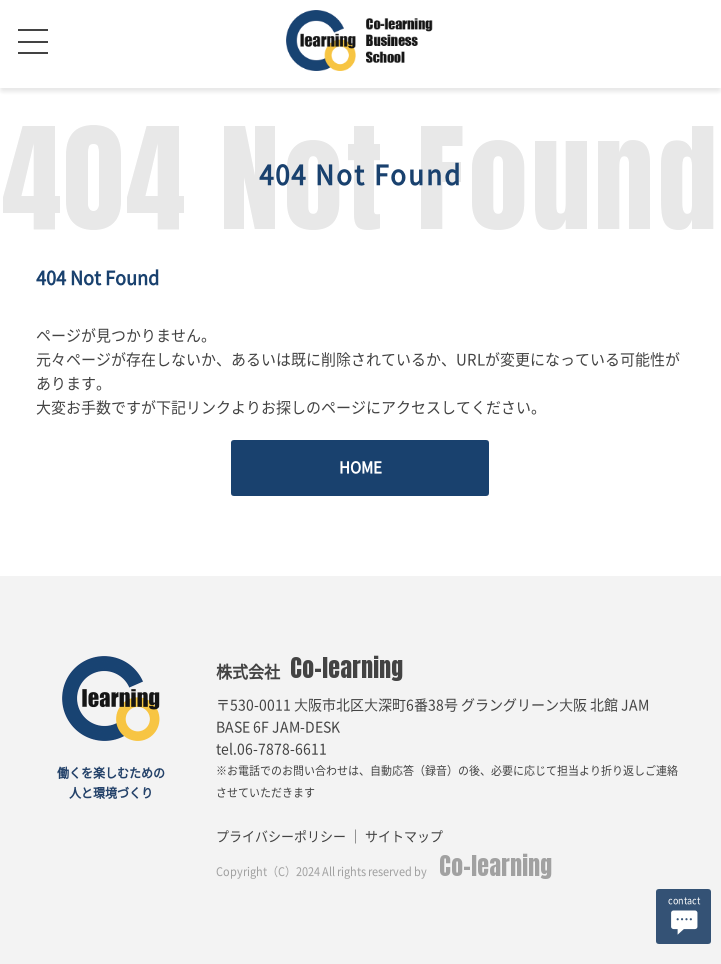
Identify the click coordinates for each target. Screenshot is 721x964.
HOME (360, 467)
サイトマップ (404, 836)
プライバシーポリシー (281, 836)
